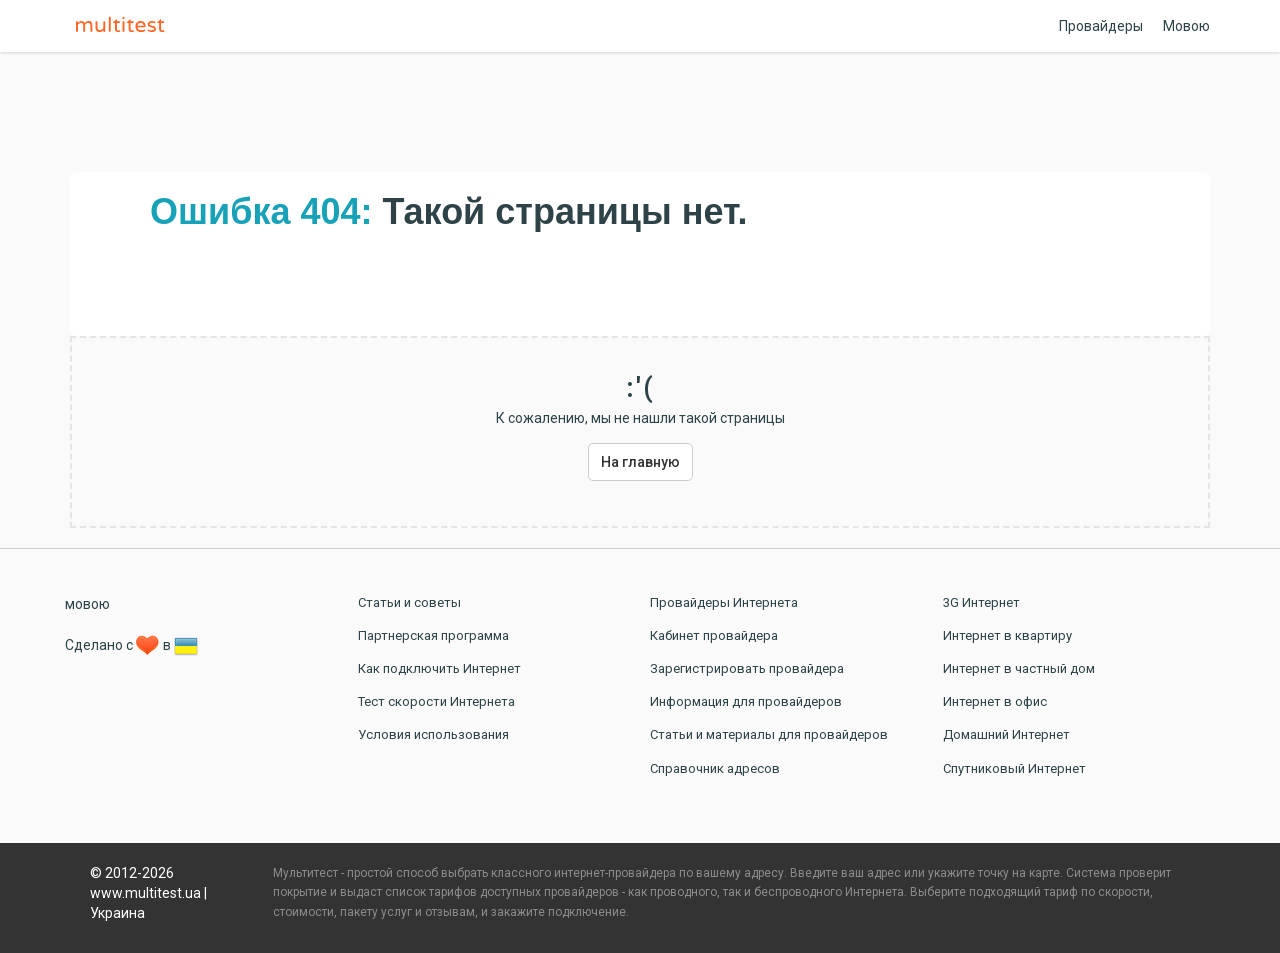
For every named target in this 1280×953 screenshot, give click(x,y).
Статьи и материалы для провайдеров (769, 734)
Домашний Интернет (1006, 734)
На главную (640, 462)
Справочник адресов (715, 768)
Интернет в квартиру (1007, 635)
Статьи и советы (409, 602)
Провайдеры (1101, 26)
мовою (87, 604)
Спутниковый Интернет (1014, 768)
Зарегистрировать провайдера (747, 668)
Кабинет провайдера (714, 635)
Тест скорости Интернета (436, 701)
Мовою (1186, 26)
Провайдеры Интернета (724, 602)
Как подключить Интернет (439, 668)
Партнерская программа (433, 635)
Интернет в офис (995, 701)
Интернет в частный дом (1019, 668)
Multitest (125, 26)
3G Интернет (981, 602)
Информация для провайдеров (746, 701)
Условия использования (433, 734)
